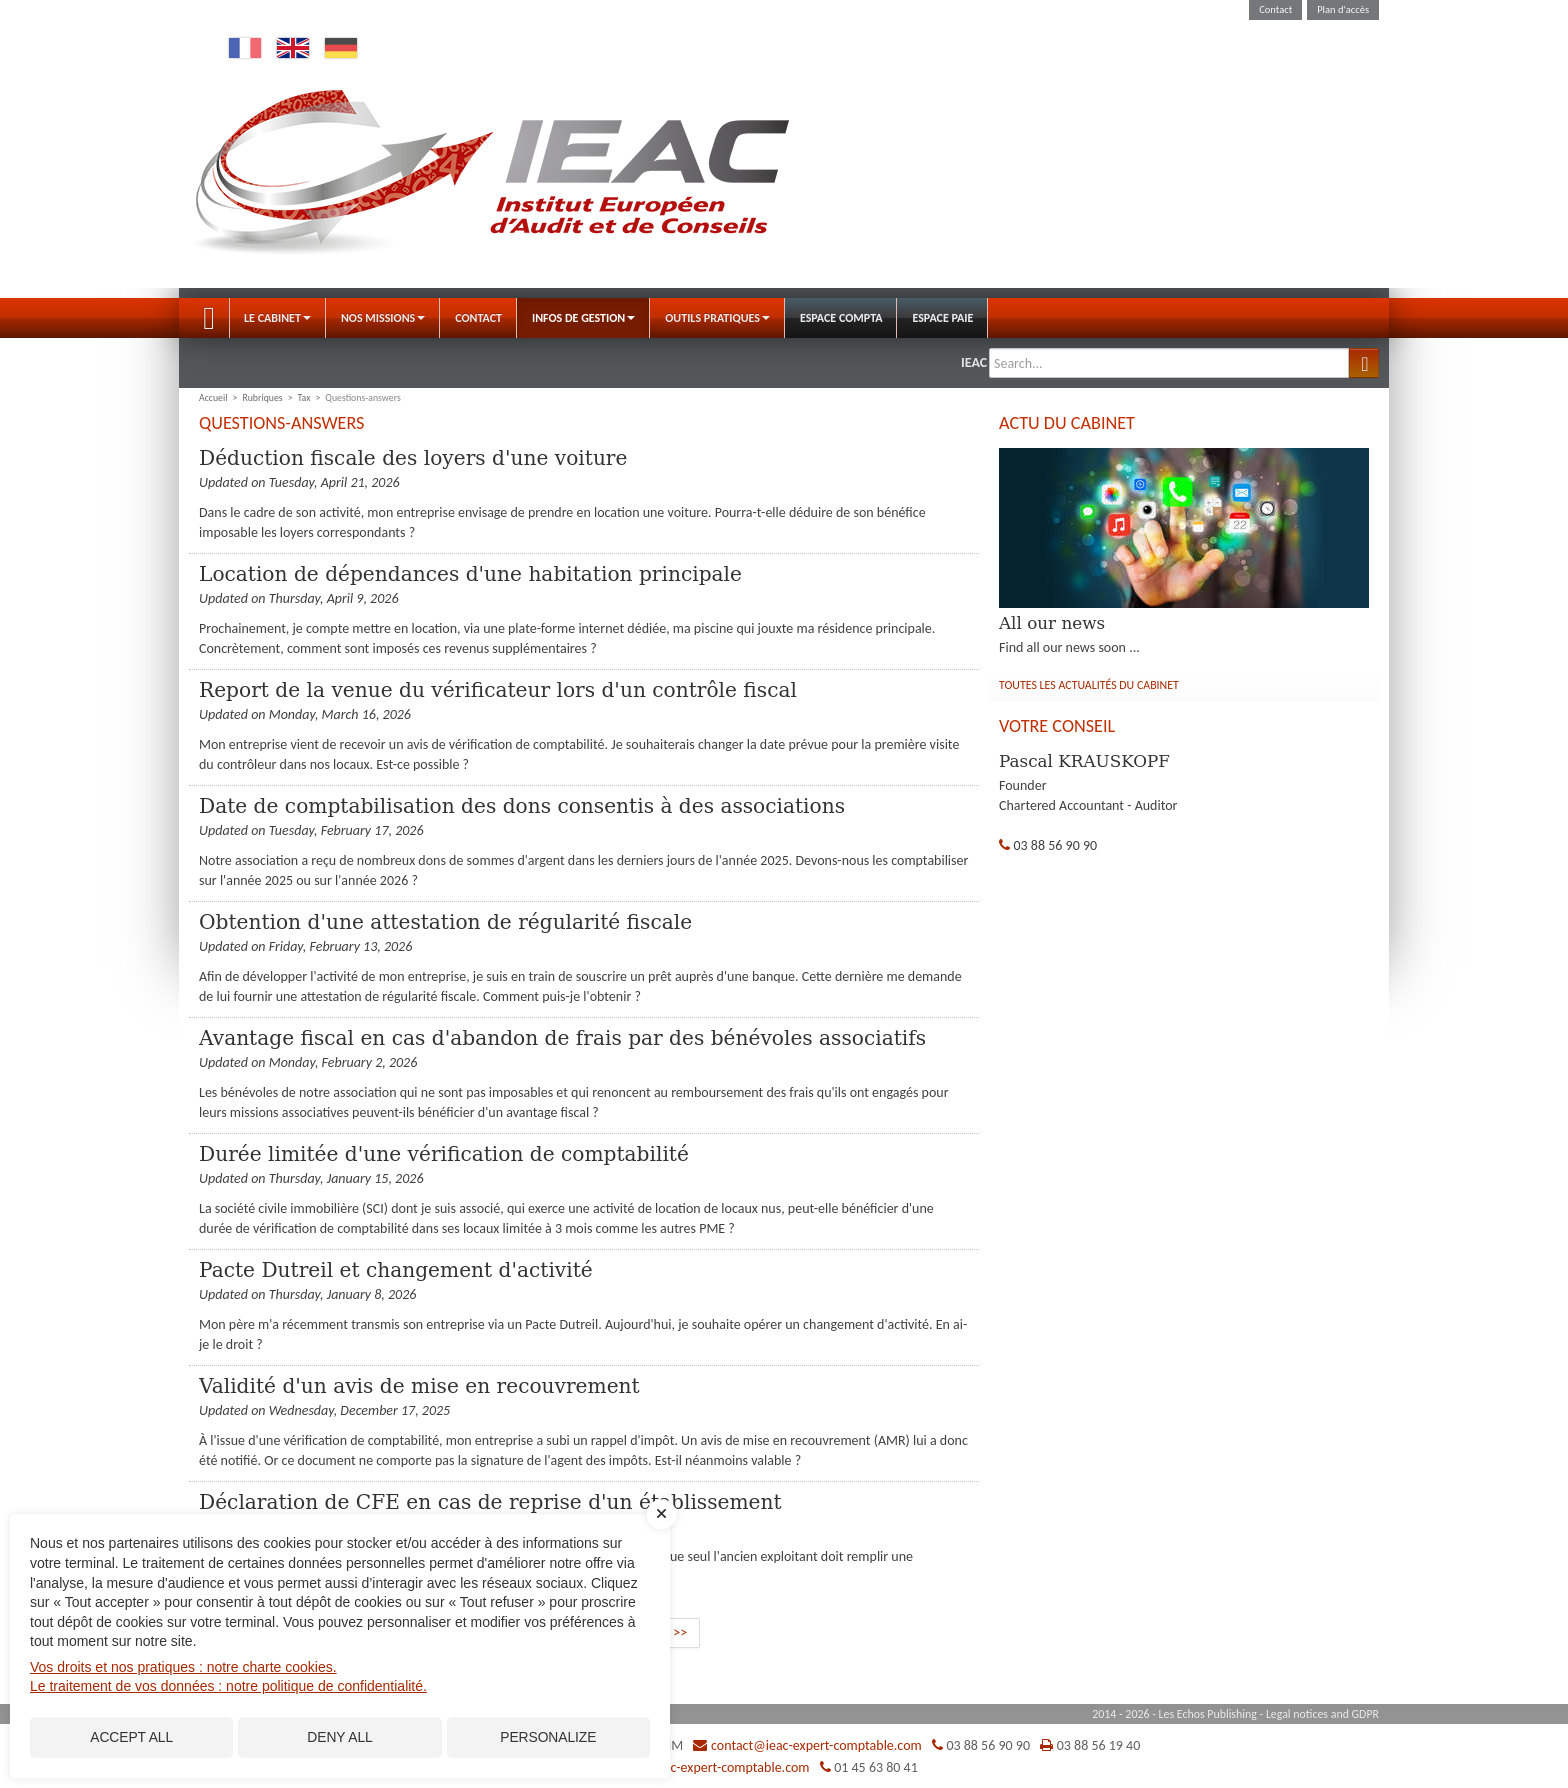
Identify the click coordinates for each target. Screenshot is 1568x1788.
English (293, 48)
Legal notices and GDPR (1322, 1714)
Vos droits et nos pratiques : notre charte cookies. (183, 1664)
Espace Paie (942, 318)
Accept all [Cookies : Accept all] (131, 1736)
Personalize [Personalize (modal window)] (548, 1736)
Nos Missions (383, 318)
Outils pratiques (717, 318)
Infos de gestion (583, 318)
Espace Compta (841, 318)
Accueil (209, 318)
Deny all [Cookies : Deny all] (340, 1736)
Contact (1275, 9)
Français (245, 48)
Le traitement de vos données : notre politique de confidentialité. (228, 1683)
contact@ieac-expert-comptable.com (816, 1745)
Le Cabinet (277, 318)
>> (680, 1632)
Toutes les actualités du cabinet (1089, 685)
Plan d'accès (1343, 9)
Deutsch (341, 48)
